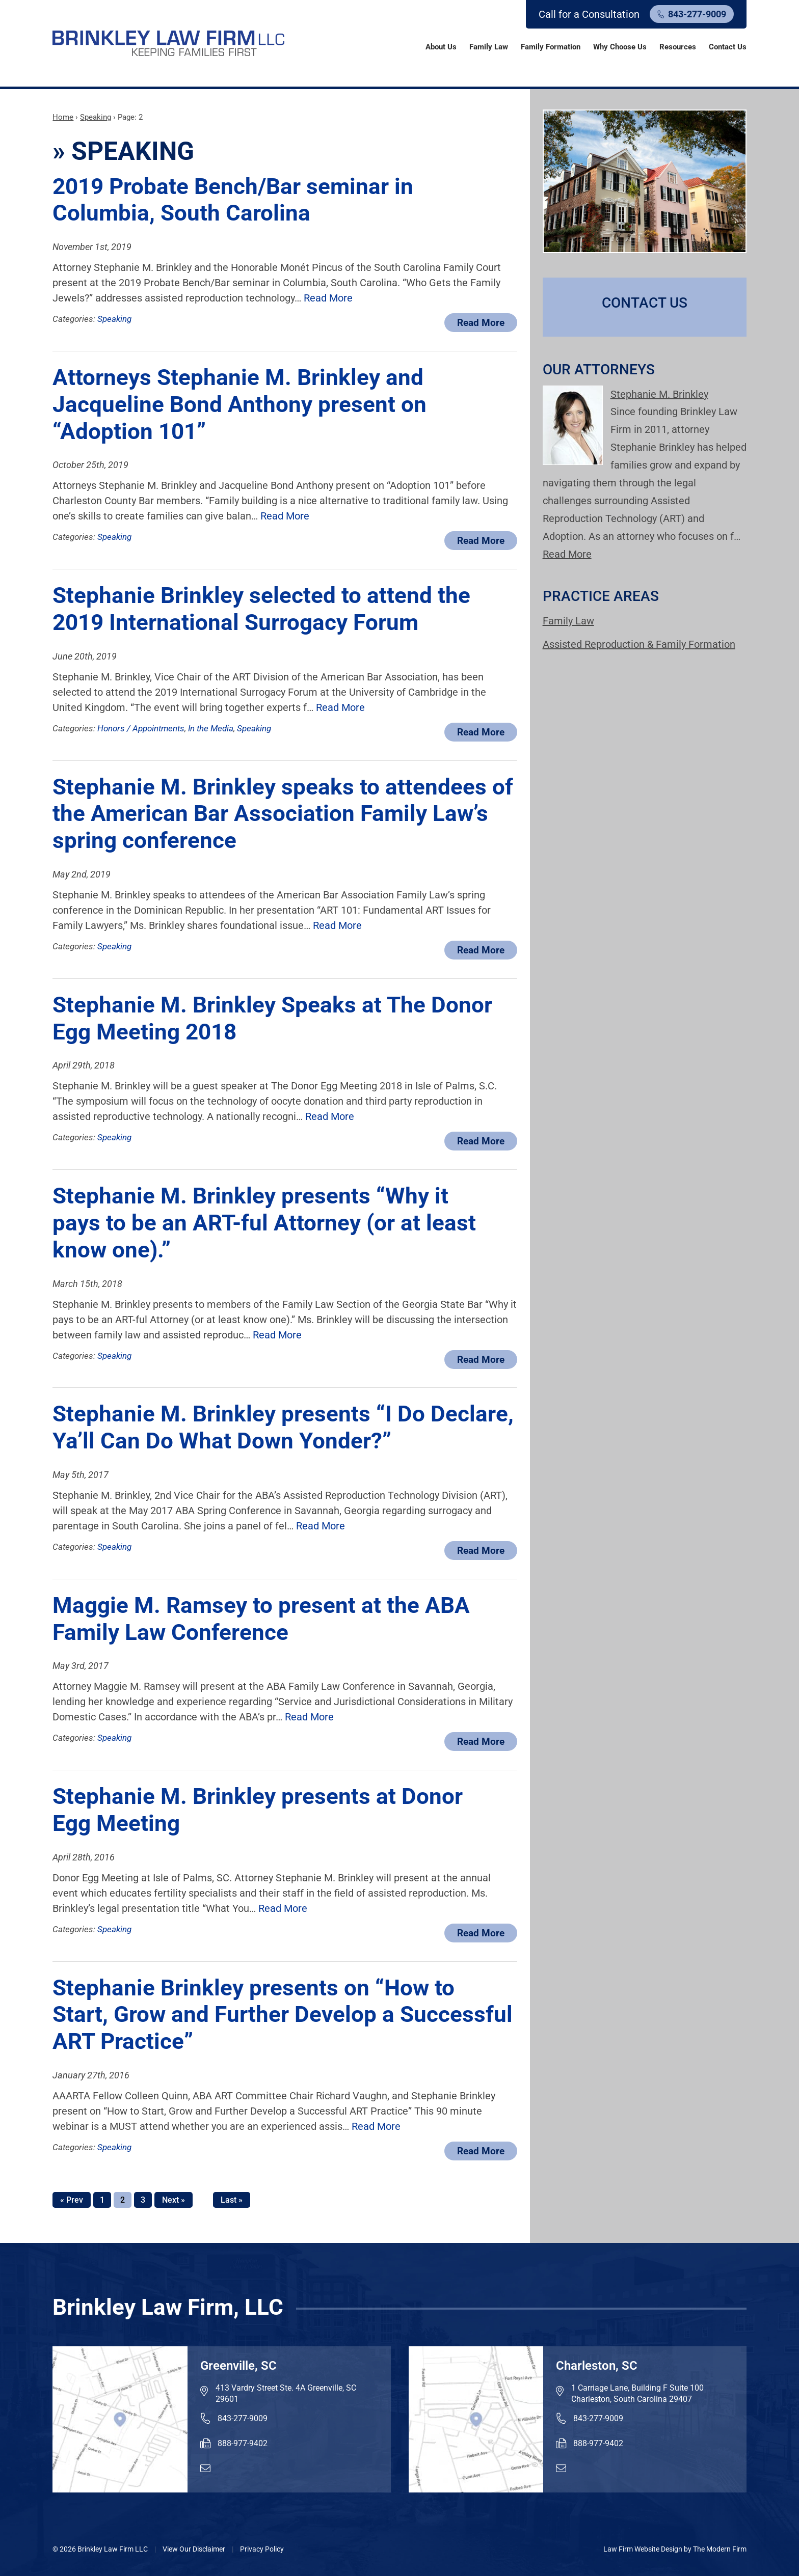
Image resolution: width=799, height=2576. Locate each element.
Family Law (488, 46)
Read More (328, 298)
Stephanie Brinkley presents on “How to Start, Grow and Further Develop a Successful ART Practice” (282, 2015)
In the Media (210, 728)
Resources (677, 46)
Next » (173, 2200)
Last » (232, 2200)
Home (406, 45)
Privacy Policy (262, 2549)
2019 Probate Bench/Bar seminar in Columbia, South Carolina (232, 200)
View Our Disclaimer (194, 2549)
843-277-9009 (697, 14)
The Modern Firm (720, 2549)
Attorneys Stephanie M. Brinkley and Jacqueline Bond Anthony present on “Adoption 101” (239, 404)
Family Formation (550, 46)
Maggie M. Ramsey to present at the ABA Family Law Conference (261, 1619)
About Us (441, 46)
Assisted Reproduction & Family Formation (639, 644)
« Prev (71, 2200)
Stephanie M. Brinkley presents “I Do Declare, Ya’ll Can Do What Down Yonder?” (283, 1427)
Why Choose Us (620, 46)
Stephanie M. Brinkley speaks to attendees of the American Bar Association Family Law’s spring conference (282, 814)
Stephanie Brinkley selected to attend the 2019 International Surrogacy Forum (261, 609)
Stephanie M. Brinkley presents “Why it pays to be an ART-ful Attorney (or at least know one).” (264, 1223)
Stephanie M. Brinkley (659, 394)
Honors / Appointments (140, 728)
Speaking (114, 319)
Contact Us (728, 46)
